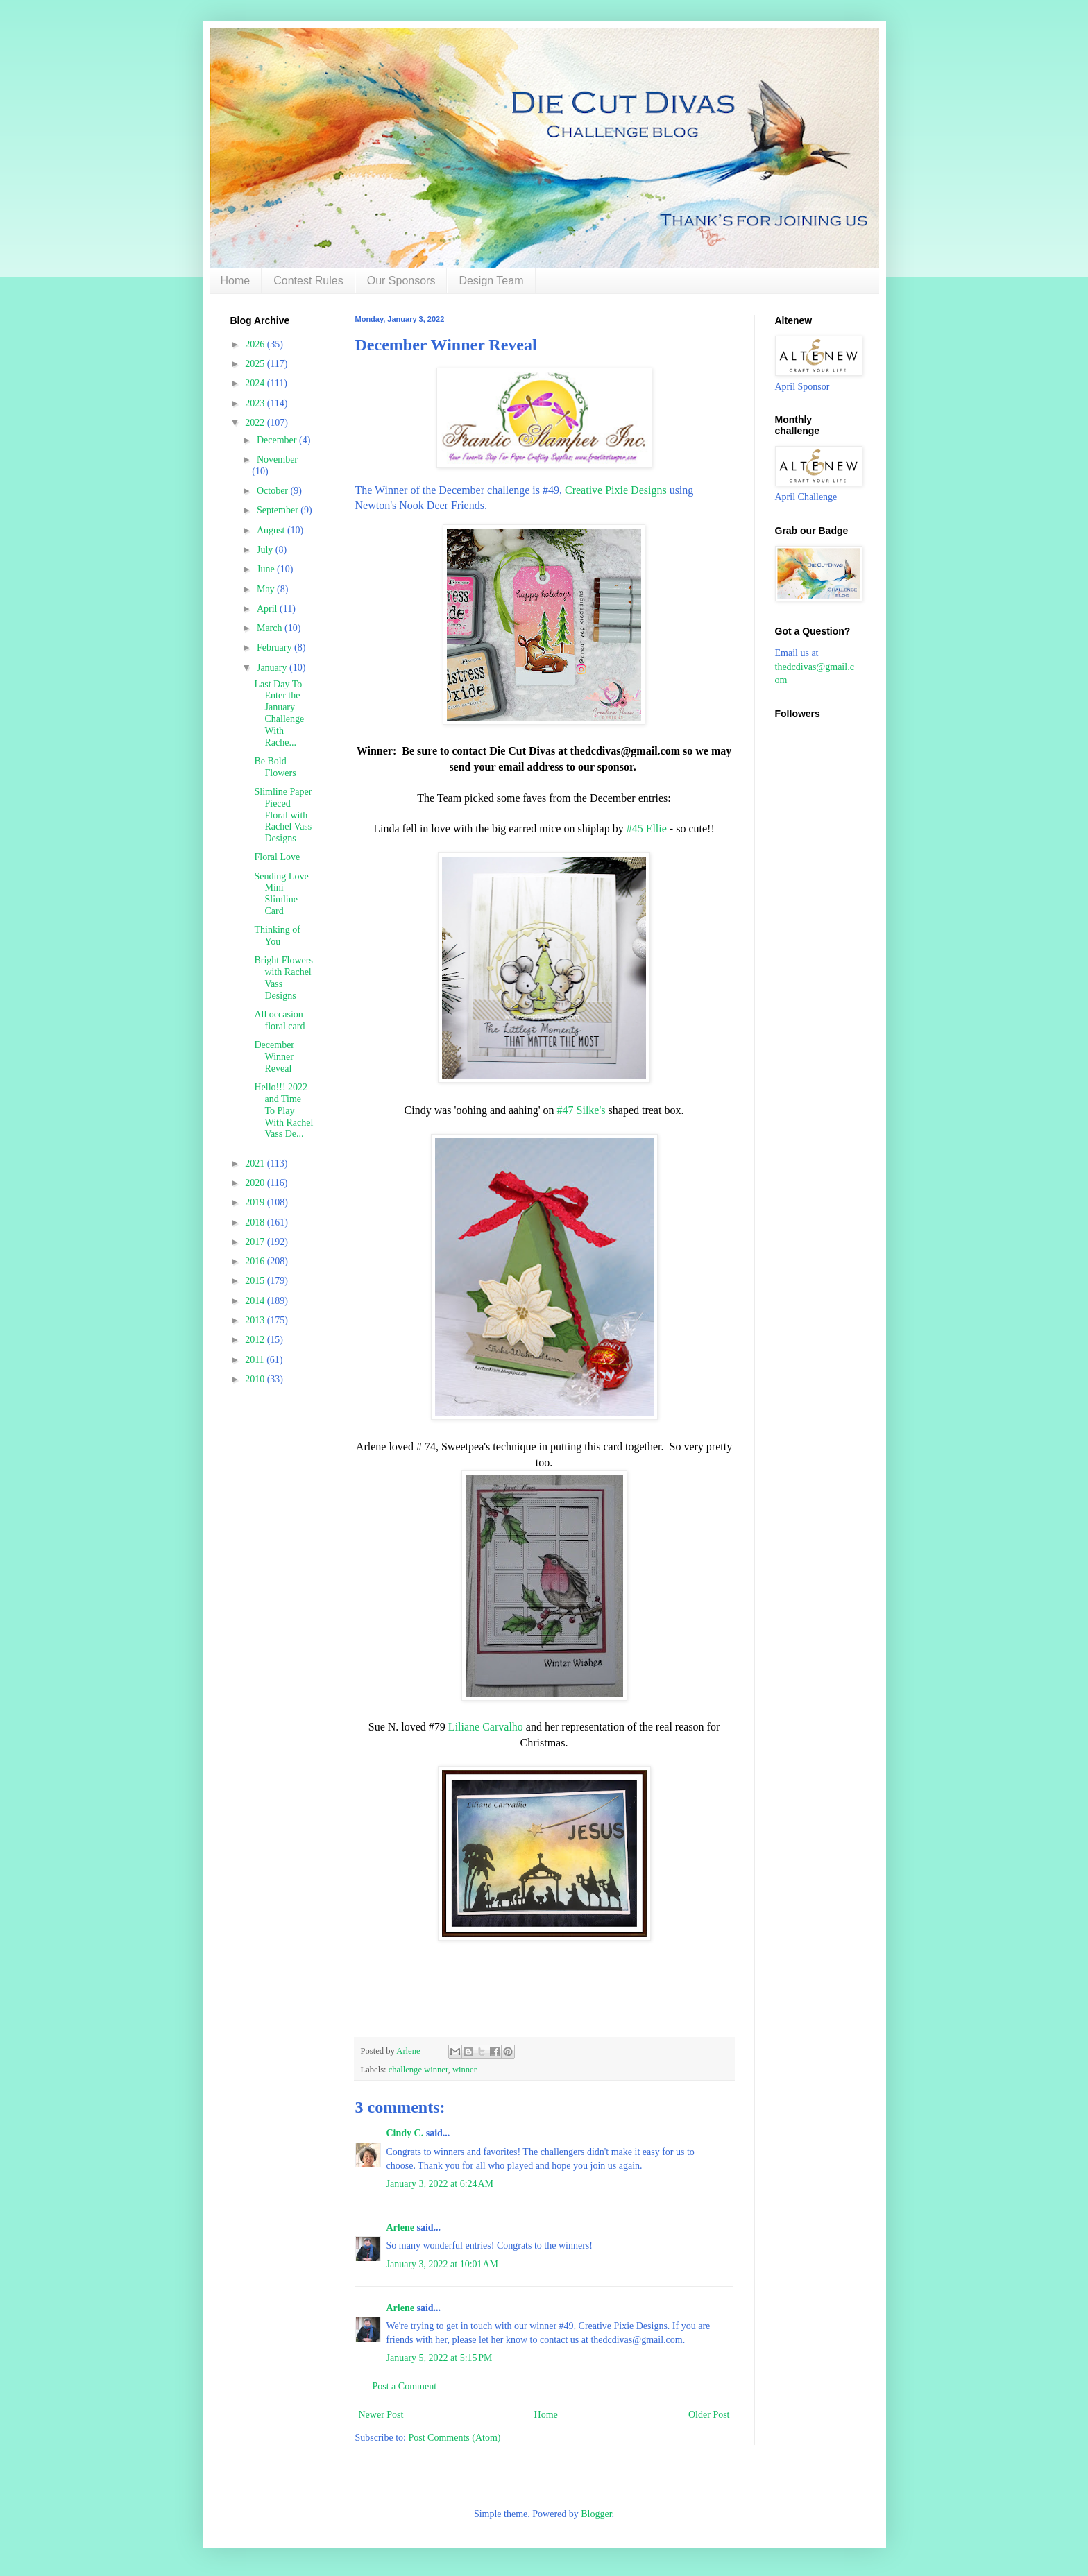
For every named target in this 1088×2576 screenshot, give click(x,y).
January (273, 667)
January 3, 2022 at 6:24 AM (440, 2184)
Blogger (596, 2514)
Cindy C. (405, 2133)
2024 (256, 383)
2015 (256, 1281)
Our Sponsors (401, 280)
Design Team (491, 280)
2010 (256, 1379)
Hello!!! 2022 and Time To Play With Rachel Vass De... (283, 1110)
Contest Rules (308, 280)
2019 (256, 1202)
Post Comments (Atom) (455, 2437)
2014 (256, 1301)
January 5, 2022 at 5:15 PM (439, 2358)
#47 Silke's (581, 1110)
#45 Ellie (647, 828)
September (278, 510)
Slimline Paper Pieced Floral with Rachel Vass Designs (283, 815)
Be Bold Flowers (275, 767)
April (268, 608)
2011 (255, 1360)
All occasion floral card (279, 1020)
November (277, 459)
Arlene (400, 2227)
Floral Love (277, 857)
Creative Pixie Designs (616, 490)
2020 (256, 1183)
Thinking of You (277, 936)
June (267, 569)
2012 (256, 1339)
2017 (256, 1242)
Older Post (709, 2415)
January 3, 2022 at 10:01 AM (442, 2264)
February (275, 647)
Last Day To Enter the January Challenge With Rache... (279, 713)
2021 (256, 1163)
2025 (256, 364)
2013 (256, 1320)
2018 (256, 1222)
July (266, 549)
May (267, 589)
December (278, 440)
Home (235, 280)
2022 (256, 423)
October (274, 491)
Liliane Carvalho (485, 1727)
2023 (256, 403)
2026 (256, 344)
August (272, 530)
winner (464, 2070)
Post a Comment (405, 2386)
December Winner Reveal (274, 1057)
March (270, 628)
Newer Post (381, 2415)
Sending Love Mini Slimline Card (281, 893)
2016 (256, 1261)
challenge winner (418, 2070)
